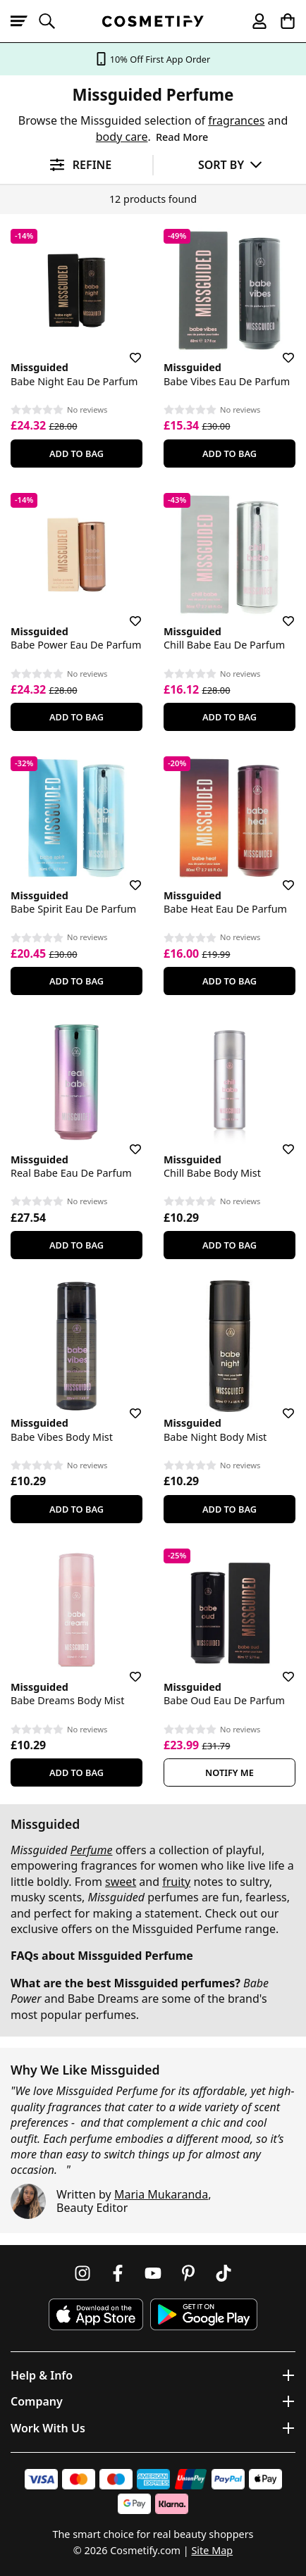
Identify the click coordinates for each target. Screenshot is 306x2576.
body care (122, 136)
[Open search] (53, 21)
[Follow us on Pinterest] (188, 2273)
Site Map (212, 2550)
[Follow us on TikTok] (223, 2273)
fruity (176, 1881)
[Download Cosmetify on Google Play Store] (203, 2314)
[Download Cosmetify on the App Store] (96, 2314)
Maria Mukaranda (161, 2194)
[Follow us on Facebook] (118, 2273)
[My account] (253, 21)
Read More (182, 137)
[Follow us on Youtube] (153, 2273)
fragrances (236, 120)
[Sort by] (230, 164)
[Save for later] (125, 349)
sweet (120, 1881)
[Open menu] (25, 21)
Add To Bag (76, 453)
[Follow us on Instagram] (82, 2273)
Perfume (92, 1850)
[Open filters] (76, 165)
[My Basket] (281, 21)
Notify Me (229, 1772)
